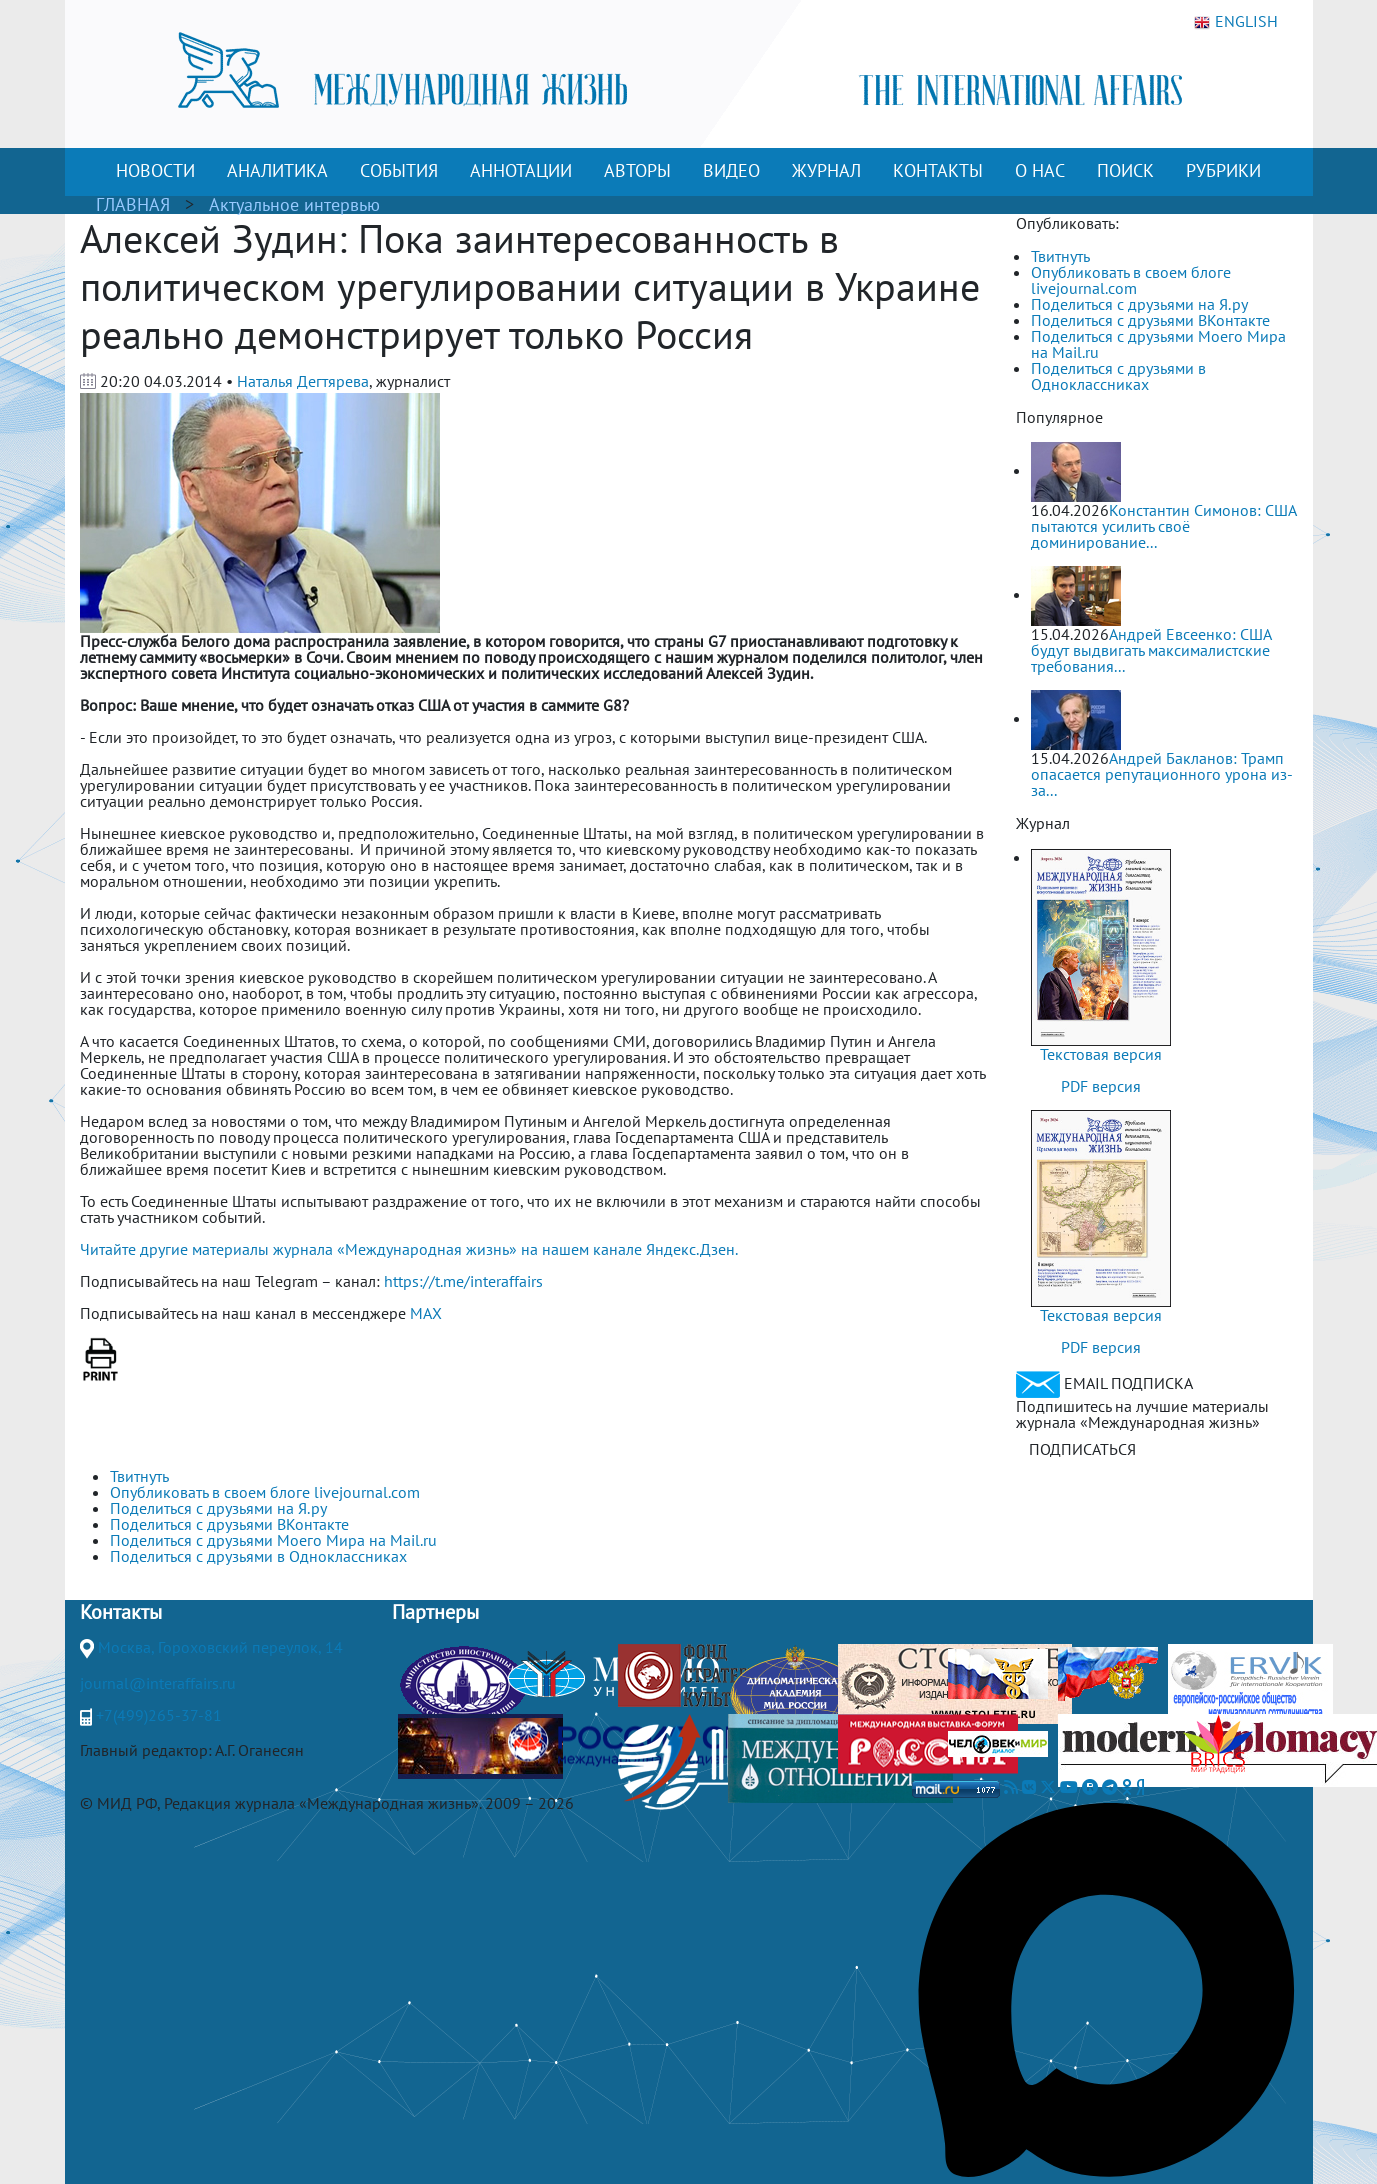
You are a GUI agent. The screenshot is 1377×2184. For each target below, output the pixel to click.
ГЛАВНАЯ (133, 204)
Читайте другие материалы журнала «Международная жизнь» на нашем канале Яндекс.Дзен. (409, 1249)
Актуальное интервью (294, 204)
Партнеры (435, 1612)
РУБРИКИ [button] (1223, 170)
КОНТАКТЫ (938, 170)
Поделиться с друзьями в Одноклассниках (1118, 376)
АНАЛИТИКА (277, 170)
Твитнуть (1060, 256)
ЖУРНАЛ (826, 170)
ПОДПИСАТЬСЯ (1082, 1449)
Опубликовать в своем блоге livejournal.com (1131, 280)
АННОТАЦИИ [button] (521, 170)
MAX (426, 1313)
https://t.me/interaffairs (463, 1281)
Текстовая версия (1101, 1054)
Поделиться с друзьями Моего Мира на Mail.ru (1158, 344)
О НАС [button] (1040, 170)
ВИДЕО (731, 170)
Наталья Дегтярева (303, 381)
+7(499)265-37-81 (159, 1715)
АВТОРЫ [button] (637, 170)
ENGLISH (1236, 22)
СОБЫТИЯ (399, 170)
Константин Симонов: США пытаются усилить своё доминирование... (1163, 526)
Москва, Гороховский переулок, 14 (220, 1647)
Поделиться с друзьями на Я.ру (1139, 304)
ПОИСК (1125, 170)
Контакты (121, 1612)
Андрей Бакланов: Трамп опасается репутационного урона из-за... (1162, 774)
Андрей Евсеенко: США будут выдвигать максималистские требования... (1151, 650)
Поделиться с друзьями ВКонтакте (1150, 320)
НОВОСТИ (155, 170)
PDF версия (1101, 1086)
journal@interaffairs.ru (158, 1683)
